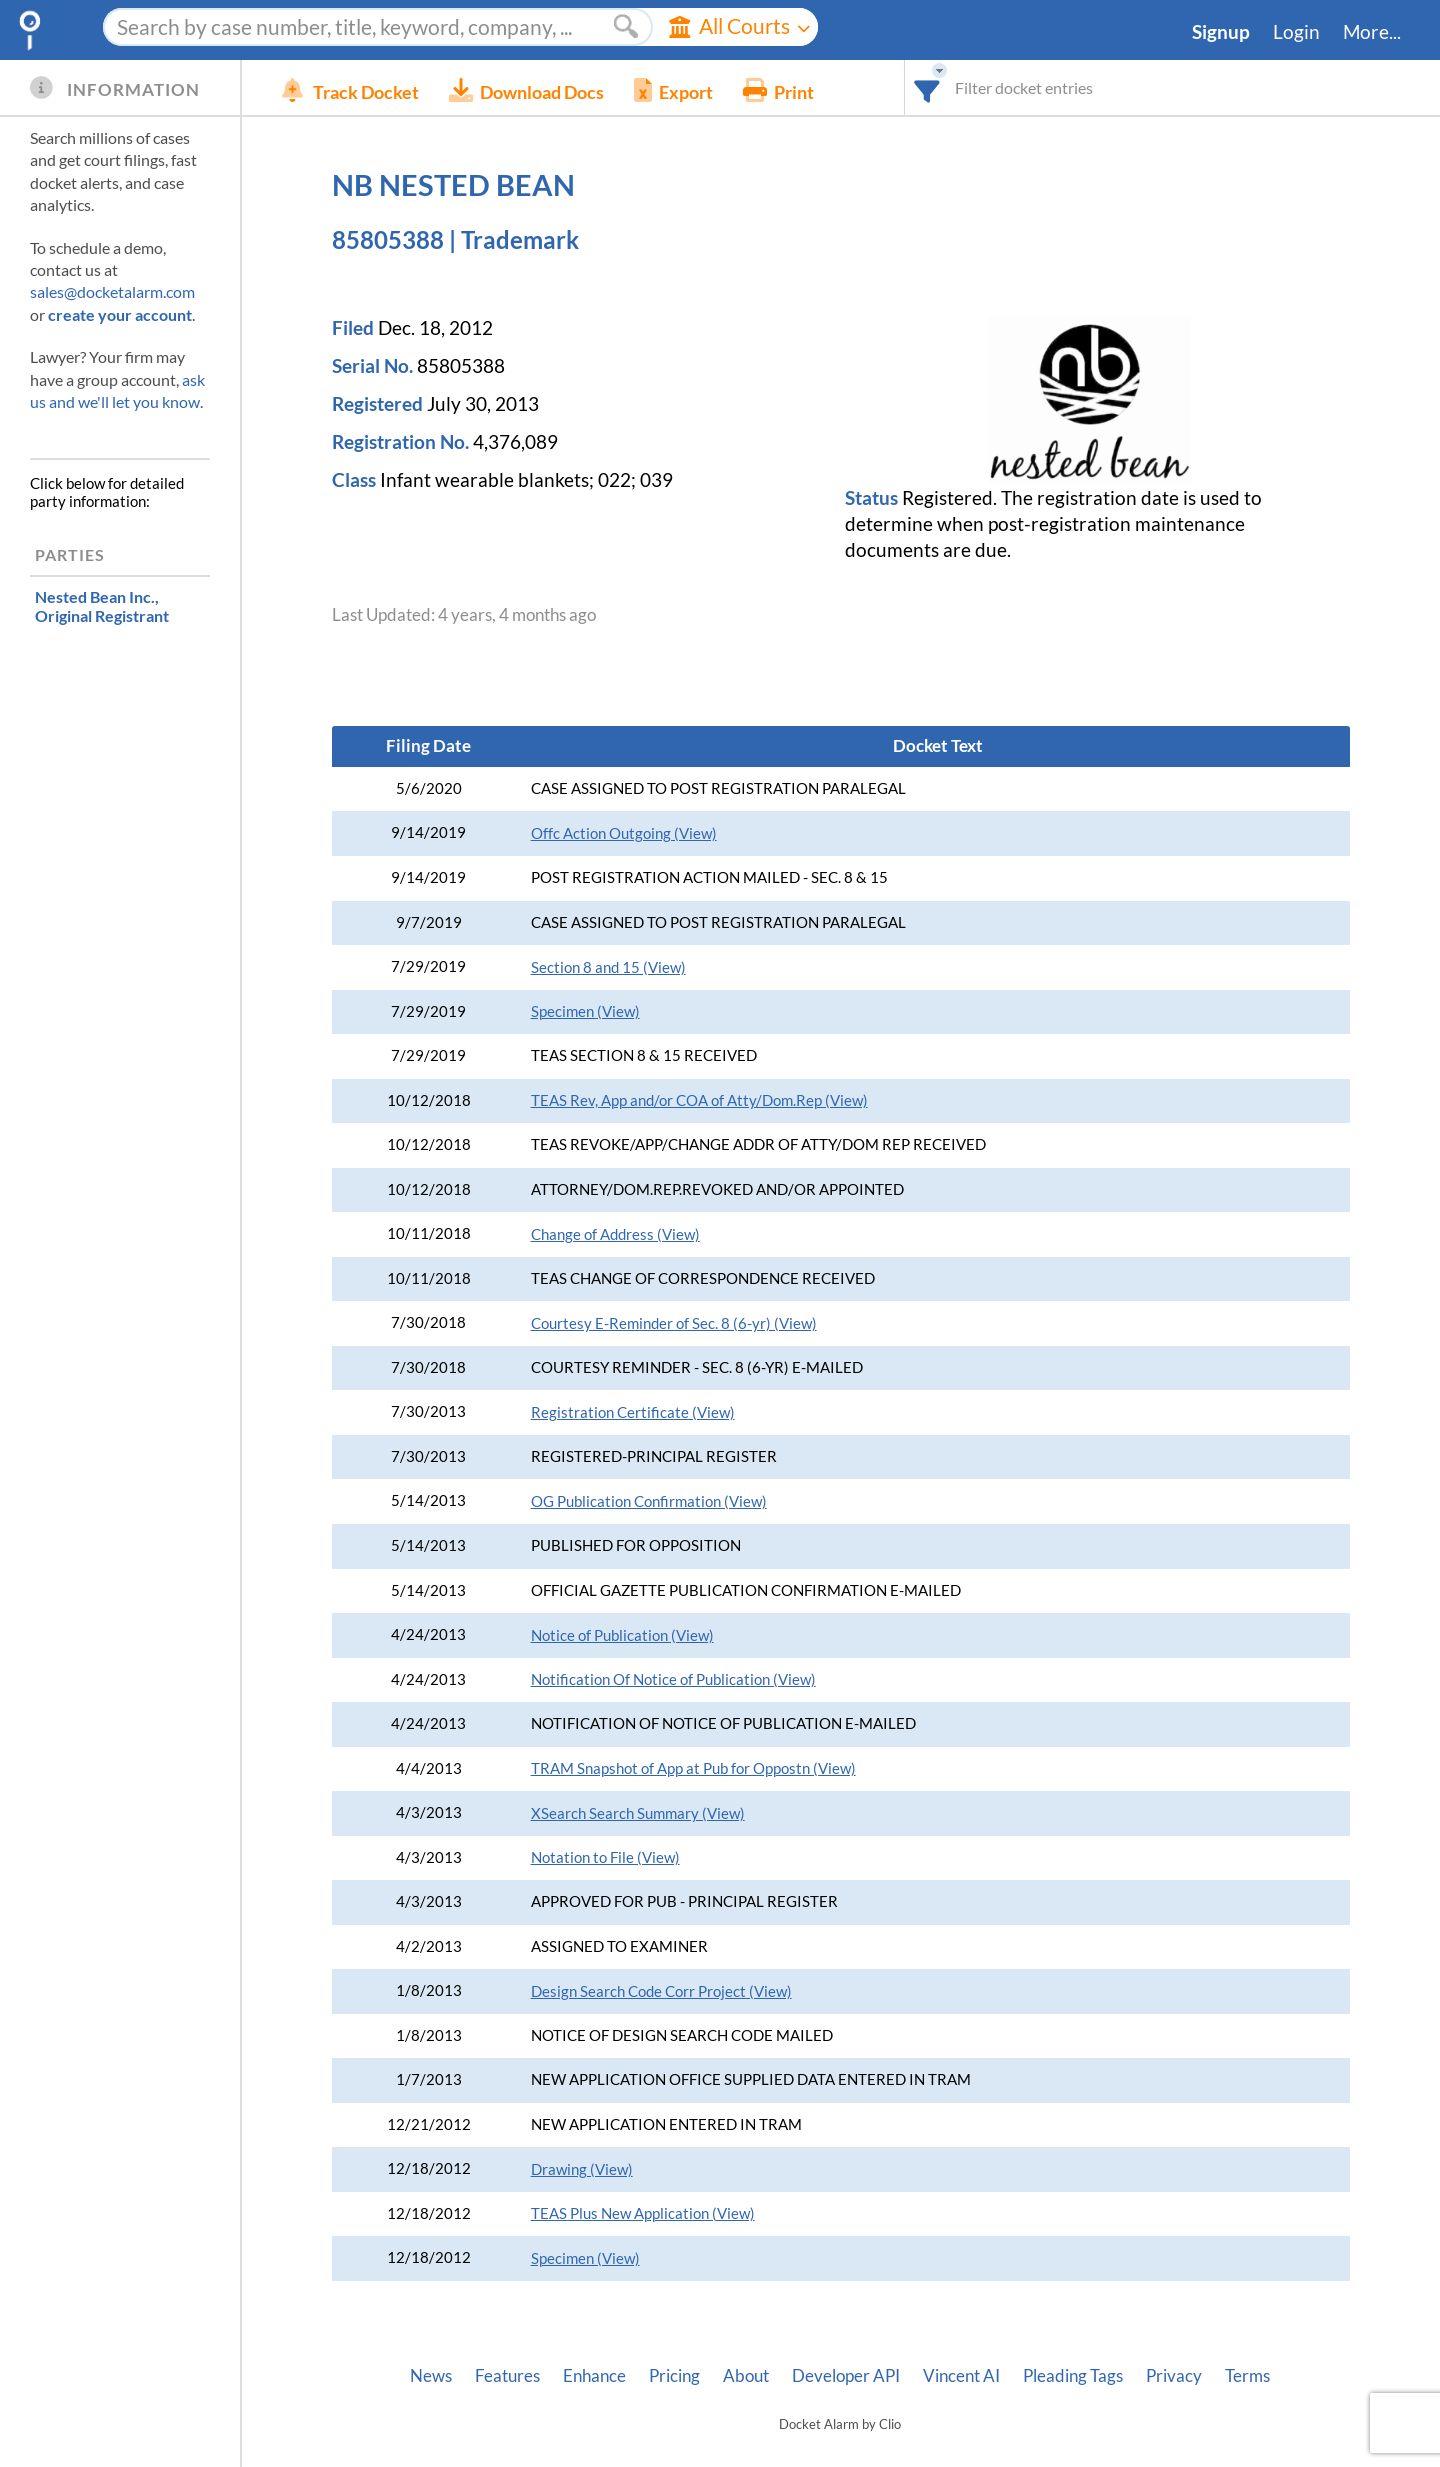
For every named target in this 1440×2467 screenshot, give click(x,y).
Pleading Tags (1073, 2376)
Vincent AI (961, 2376)
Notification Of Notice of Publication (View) (673, 1679)
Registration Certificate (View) (633, 1412)
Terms (1247, 2376)
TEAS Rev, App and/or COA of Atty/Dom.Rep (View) (699, 1100)
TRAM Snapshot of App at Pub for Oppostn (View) (693, 1768)
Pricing (674, 2376)
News (431, 2376)
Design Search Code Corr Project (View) (661, 1991)
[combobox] (927, 87)
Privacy (1174, 2376)
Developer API (846, 2376)
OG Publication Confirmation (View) (649, 1501)
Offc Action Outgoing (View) (624, 833)
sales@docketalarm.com (112, 291)
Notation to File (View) (605, 1857)
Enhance (594, 2376)
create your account (120, 314)
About (746, 2376)
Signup (1221, 32)
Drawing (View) (582, 2169)
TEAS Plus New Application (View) (643, 2213)
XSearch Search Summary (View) (638, 1813)
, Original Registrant (102, 606)
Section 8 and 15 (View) (608, 967)
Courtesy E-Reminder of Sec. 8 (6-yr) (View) (674, 1323)
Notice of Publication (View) (622, 1635)
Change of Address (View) (615, 1234)
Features (507, 2376)
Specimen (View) (585, 1011)
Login (1296, 32)
